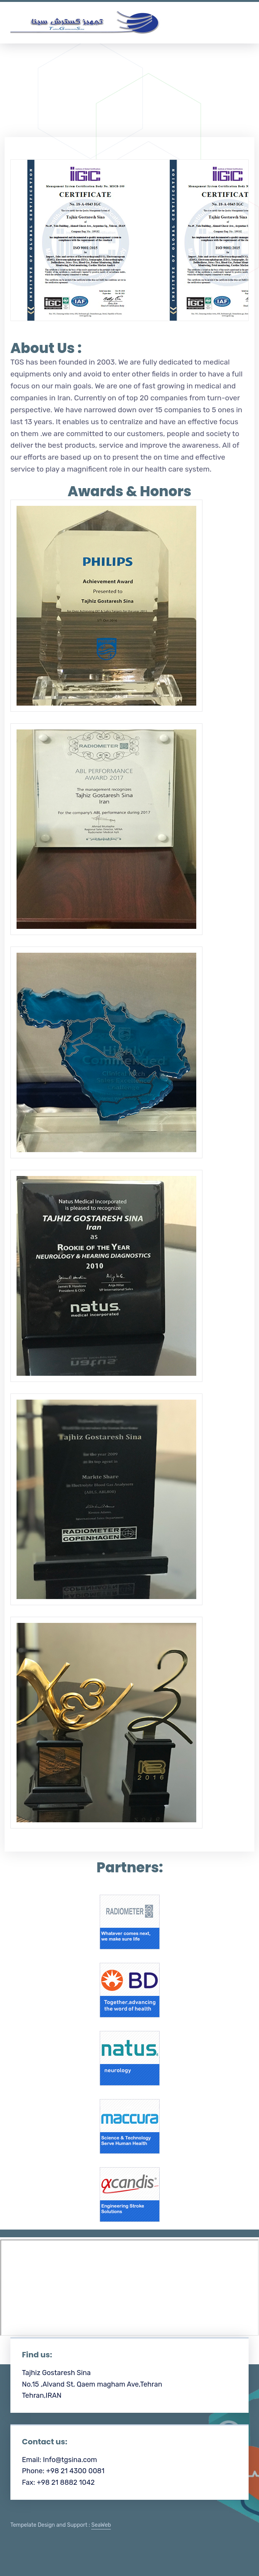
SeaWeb (101, 2525)
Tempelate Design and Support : (60, 2525)
